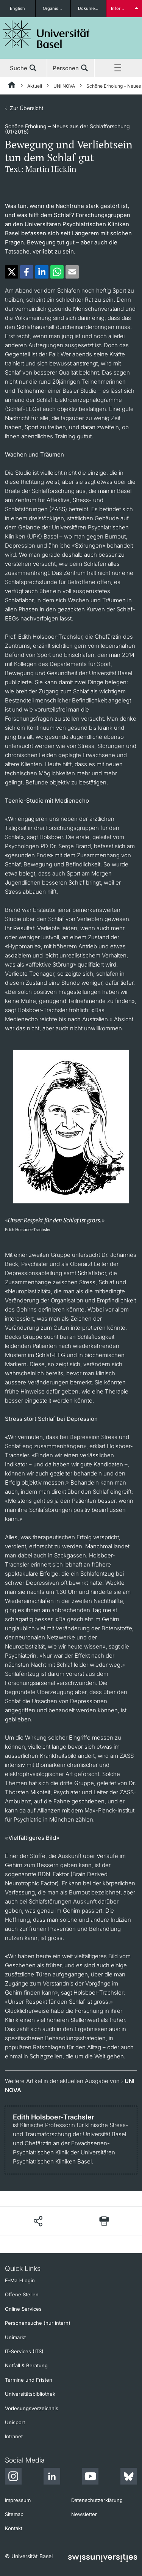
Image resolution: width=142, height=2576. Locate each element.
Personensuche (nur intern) (37, 2323)
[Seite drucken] (104, 2221)
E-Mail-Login (20, 2280)
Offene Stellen (22, 2294)
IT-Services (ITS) (24, 2351)
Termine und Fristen (28, 2380)
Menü (118, 68)
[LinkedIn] (52, 2477)
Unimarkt (15, 2337)
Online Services (23, 2309)
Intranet (14, 2436)
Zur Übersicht (27, 108)
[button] (11, 272)
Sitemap (14, 2514)
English (17, 8)
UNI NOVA (64, 86)
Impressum (18, 2500)
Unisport (15, 2422)
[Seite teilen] (37, 2221)
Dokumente (89, 8)
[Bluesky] (128, 2477)
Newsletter (84, 2514)
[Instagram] (13, 2477)
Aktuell (34, 86)
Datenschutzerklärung (97, 2500)
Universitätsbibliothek (30, 2394)
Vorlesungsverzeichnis (31, 2408)
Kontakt (13, 2528)
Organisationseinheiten (57, 8)
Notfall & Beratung (26, 2365)
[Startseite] (12, 86)
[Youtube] (90, 2477)
